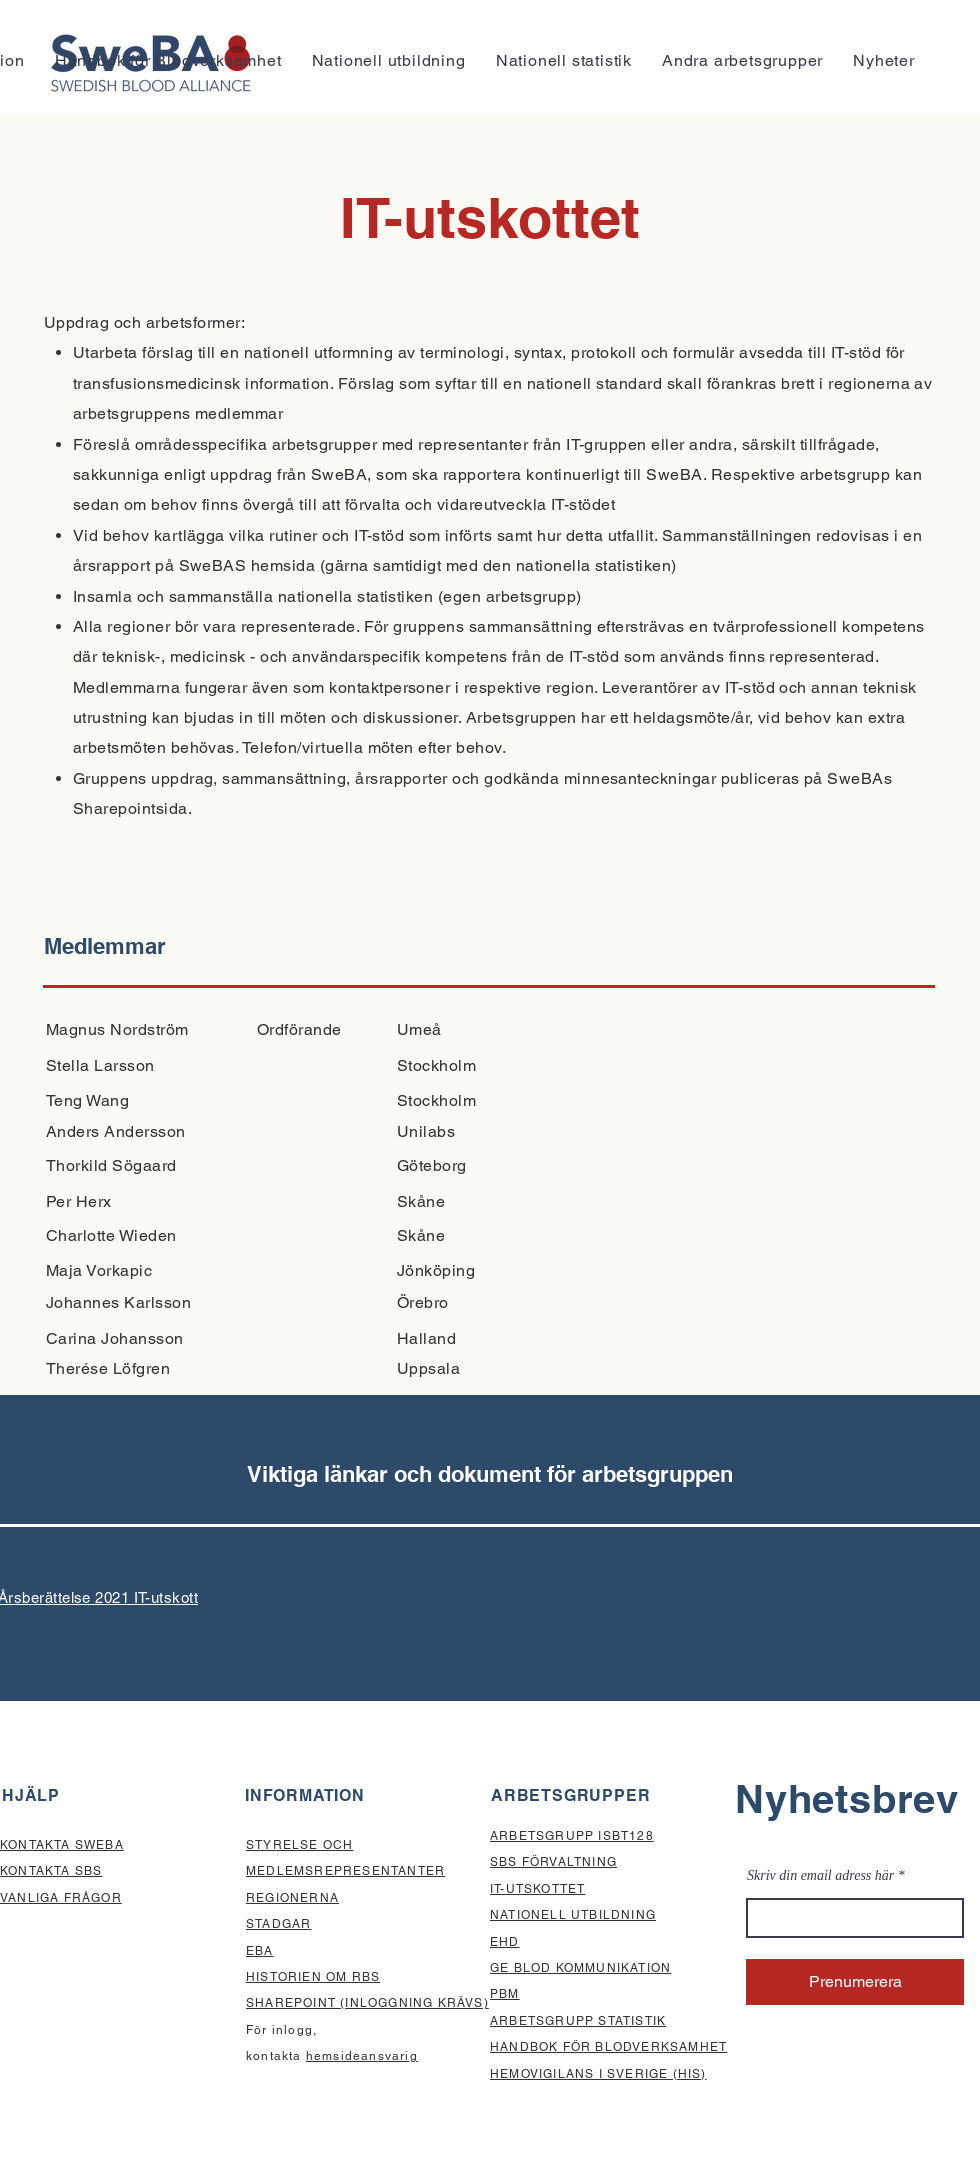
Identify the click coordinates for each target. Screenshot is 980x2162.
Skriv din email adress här (820, 1876)
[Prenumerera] (855, 1982)
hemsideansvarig (362, 2056)
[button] (742, 60)
